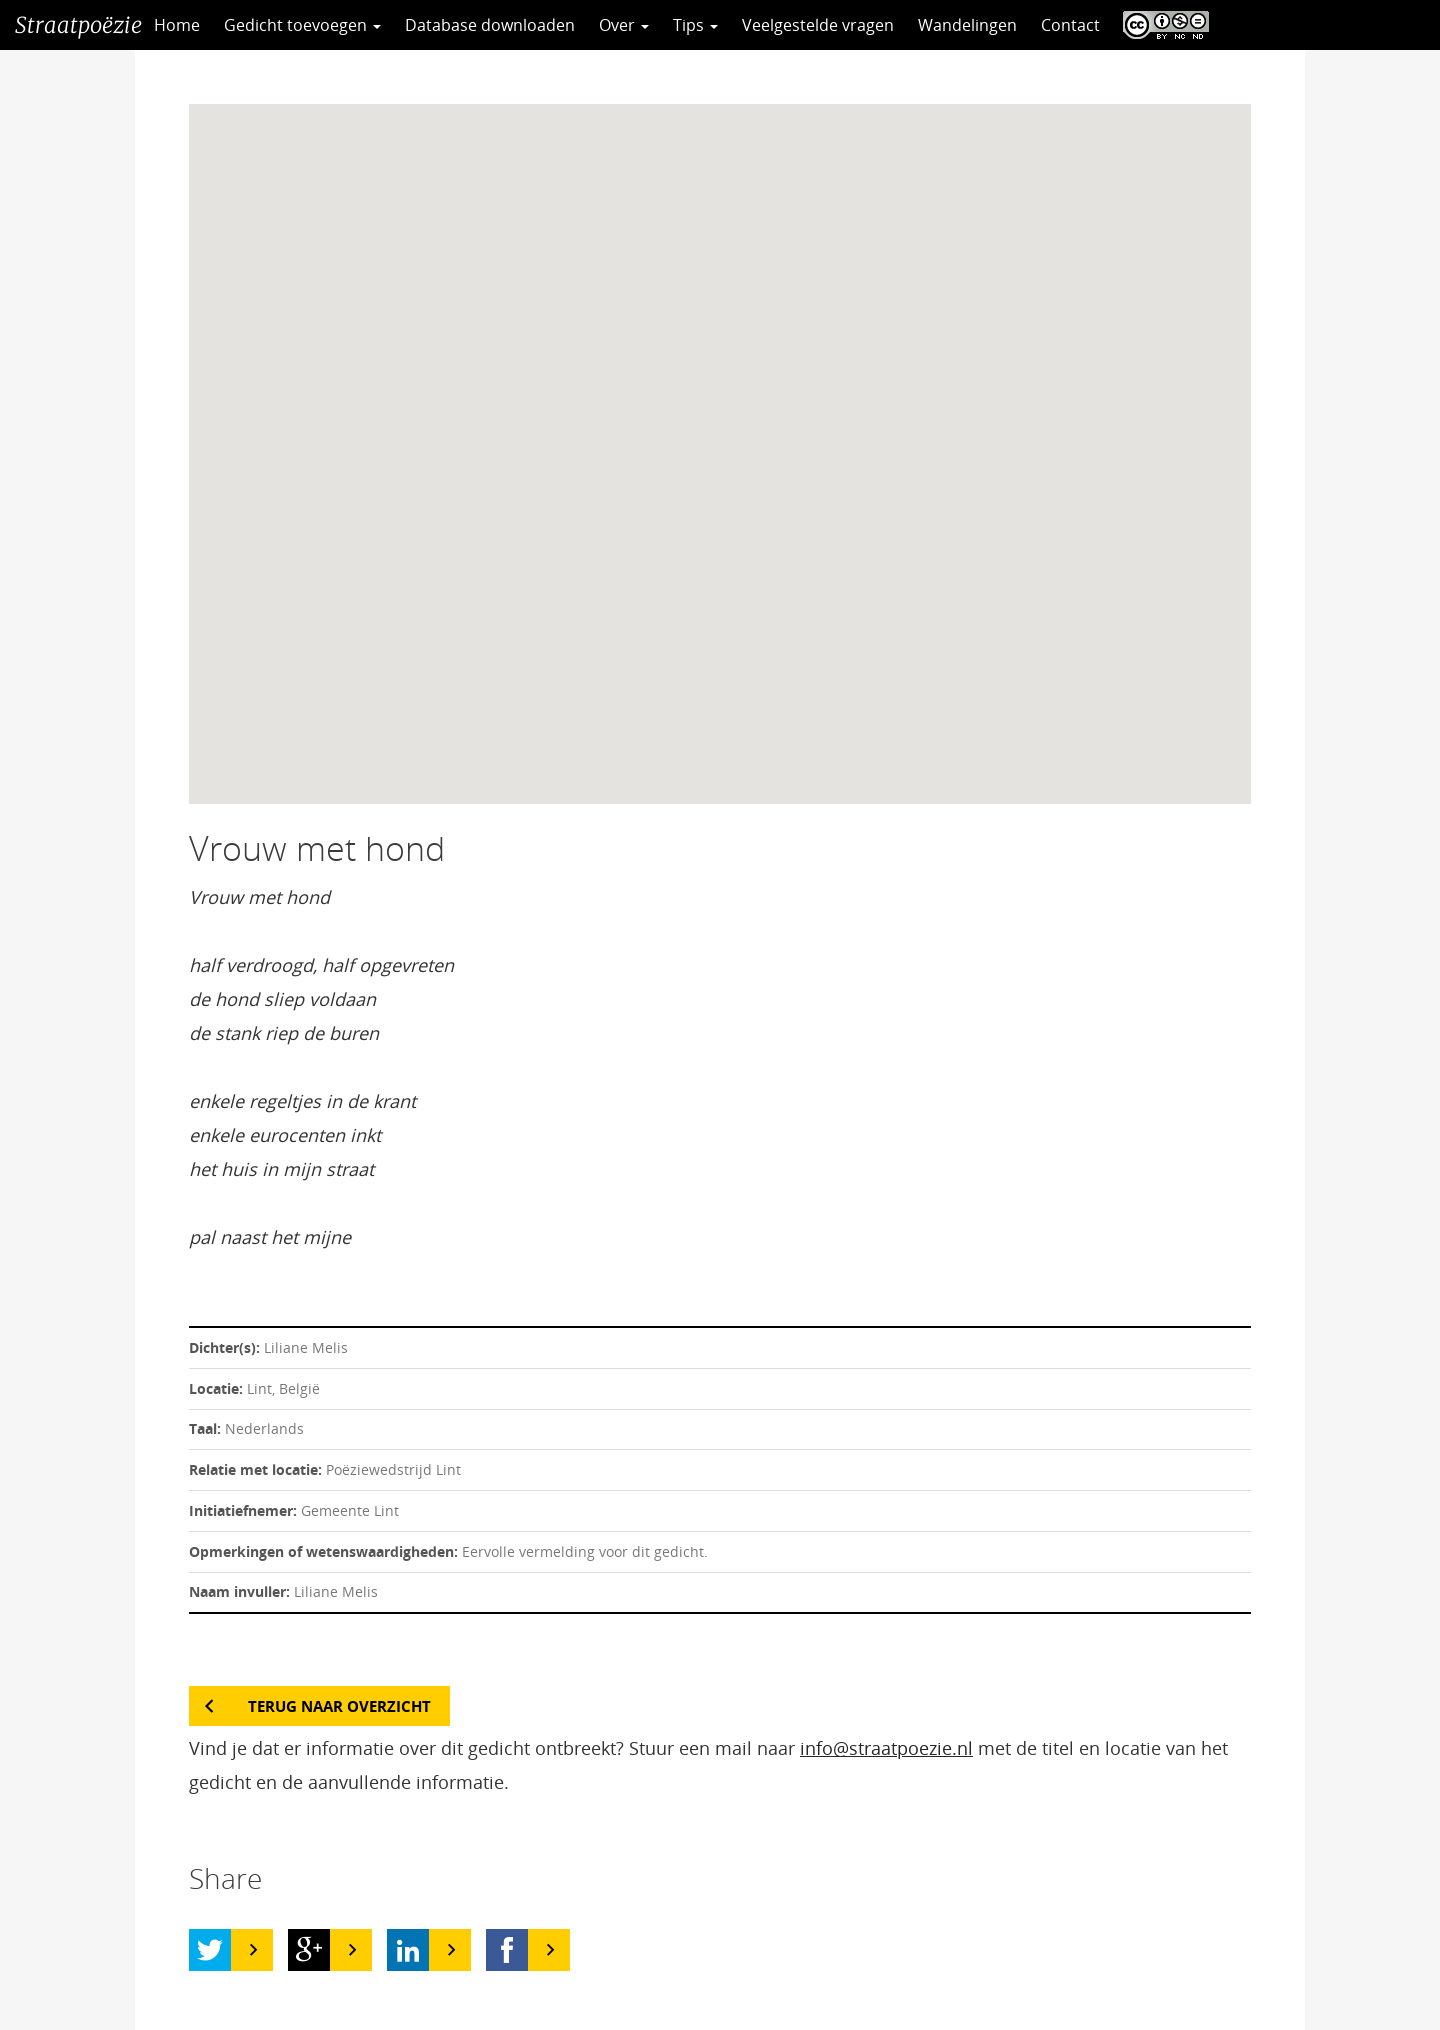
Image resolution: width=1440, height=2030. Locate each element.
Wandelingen (967, 25)
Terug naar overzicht (339, 1706)
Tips (695, 25)
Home (177, 25)
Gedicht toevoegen (302, 25)
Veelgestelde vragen (818, 25)
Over (624, 25)
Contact (1070, 25)
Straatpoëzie (78, 25)
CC (1161, 25)
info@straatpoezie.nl (886, 1748)
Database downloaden (490, 25)
